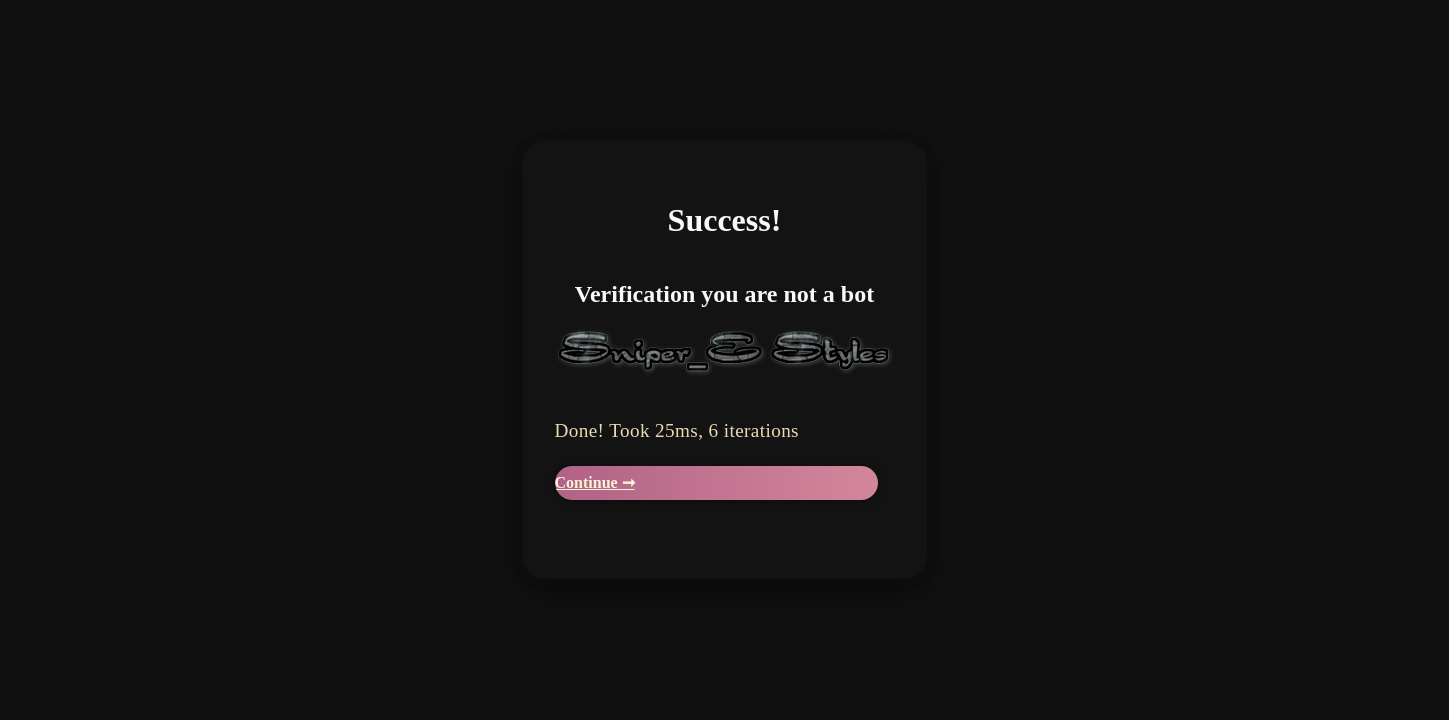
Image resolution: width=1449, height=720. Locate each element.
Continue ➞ (595, 482)
